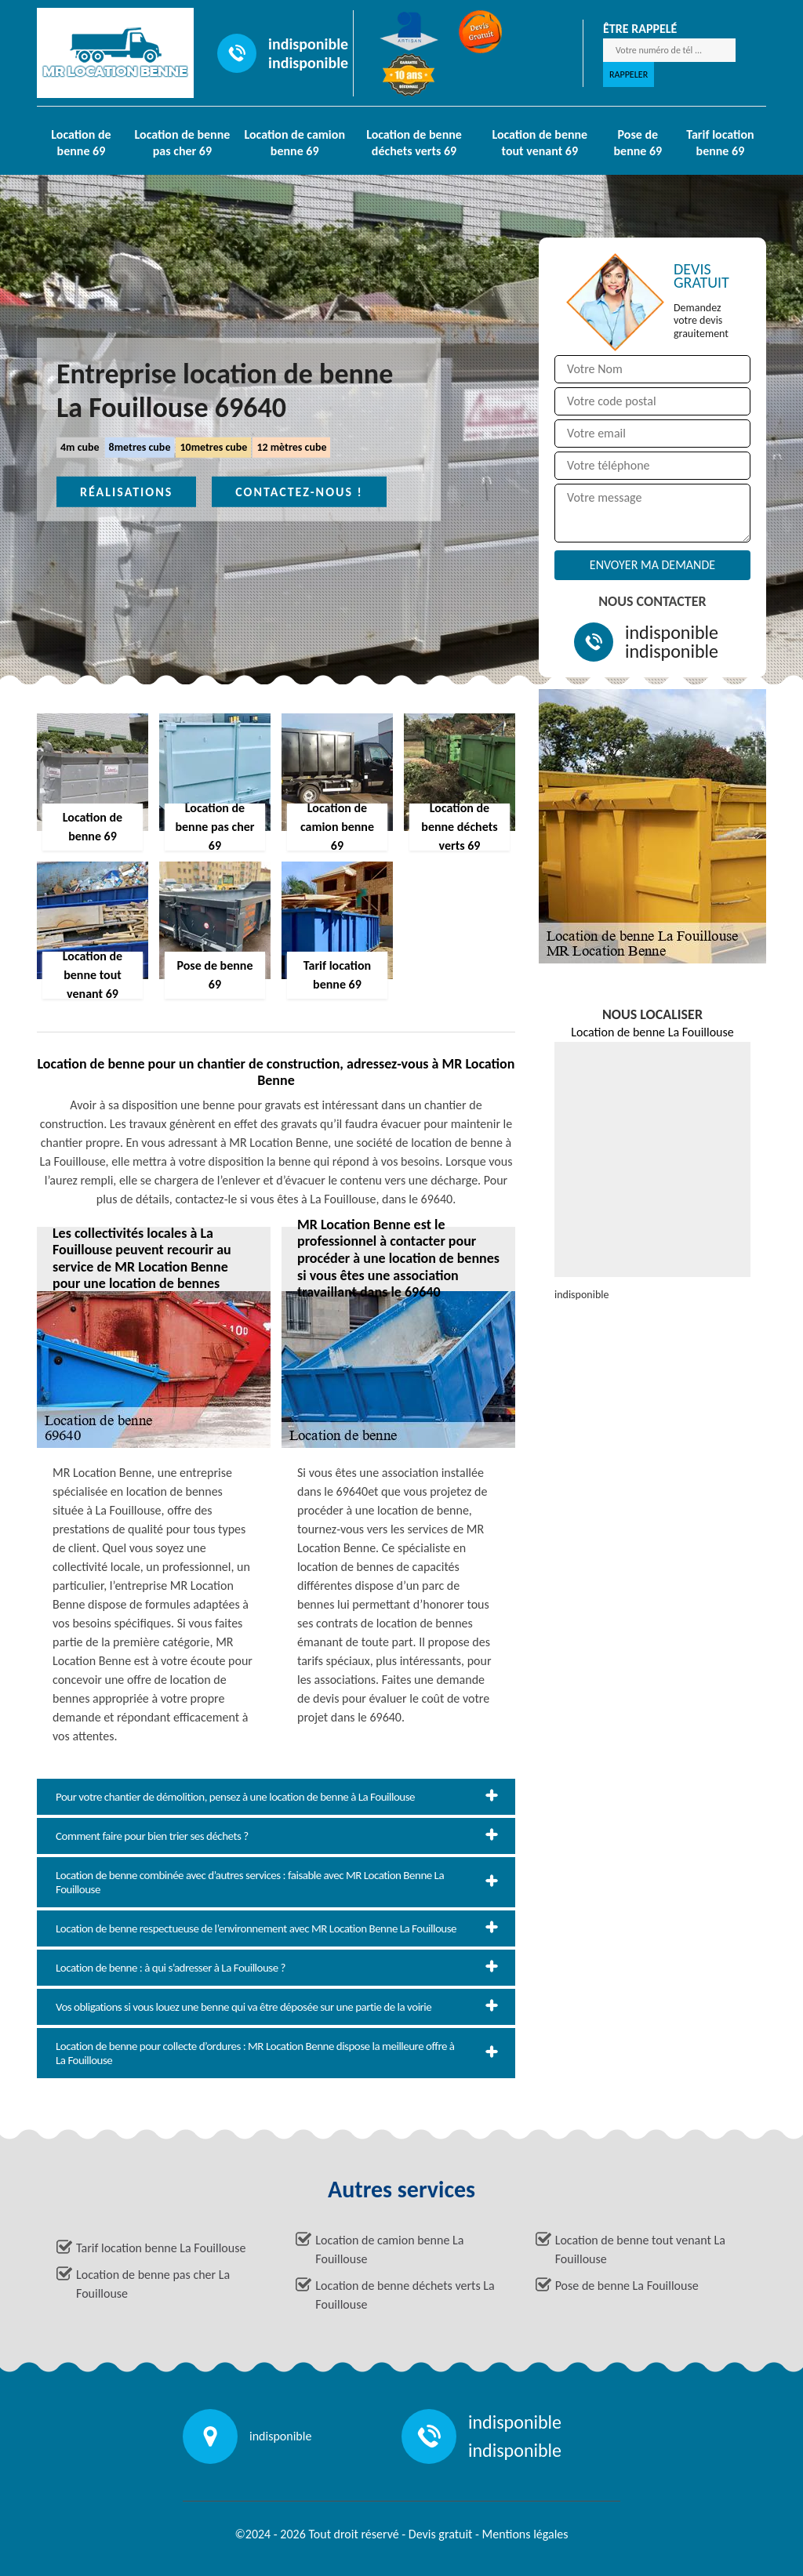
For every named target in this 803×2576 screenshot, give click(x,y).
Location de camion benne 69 (294, 142)
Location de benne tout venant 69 (539, 142)
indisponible (308, 43)
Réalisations (126, 491)
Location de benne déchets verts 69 (414, 142)
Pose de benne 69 (638, 142)
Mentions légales (525, 2534)
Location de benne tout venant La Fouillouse (640, 2249)
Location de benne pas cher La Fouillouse (153, 2284)
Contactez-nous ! (299, 491)
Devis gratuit (441, 2534)
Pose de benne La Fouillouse (627, 2285)
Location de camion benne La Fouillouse (389, 2249)
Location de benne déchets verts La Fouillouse (404, 2295)
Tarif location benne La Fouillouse (160, 2247)
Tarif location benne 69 (720, 142)
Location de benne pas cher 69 (183, 142)
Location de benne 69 (81, 142)
